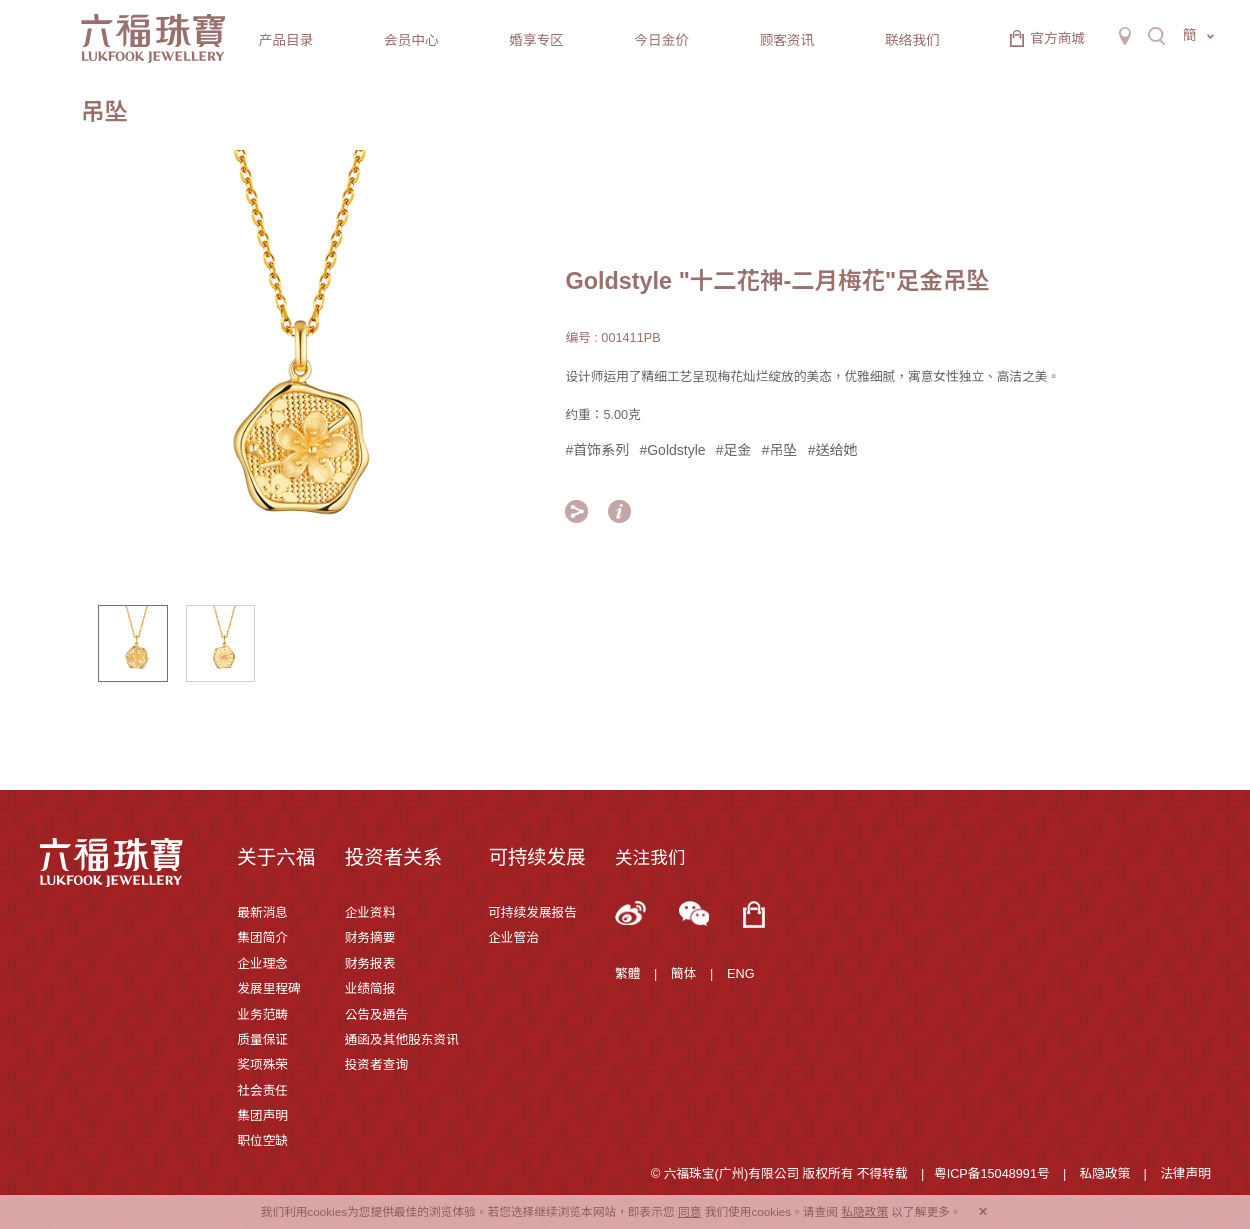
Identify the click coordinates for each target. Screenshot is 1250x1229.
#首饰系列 (597, 450)
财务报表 (370, 964)
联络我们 (912, 40)
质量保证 (262, 1040)
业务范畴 (262, 1015)
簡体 (683, 974)
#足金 (734, 450)
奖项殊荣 (262, 1065)
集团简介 (262, 938)
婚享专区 (536, 40)
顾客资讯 (787, 40)
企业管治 (513, 938)
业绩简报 (370, 989)
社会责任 (262, 1091)
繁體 (627, 974)
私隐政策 (1105, 1174)
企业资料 (370, 913)
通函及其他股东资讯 (402, 1040)
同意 (689, 1211)
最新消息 (262, 913)
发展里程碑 (268, 989)
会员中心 (411, 40)
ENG (741, 974)
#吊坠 (780, 450)
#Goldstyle (672, 450)
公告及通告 (376, 1015)
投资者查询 (376, 1065)
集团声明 (262, 1116)
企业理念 (262, 964)
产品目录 (286, 40)
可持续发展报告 (532, 913)
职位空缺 (262, 1141)
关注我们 (650, 858)
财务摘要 (370, 938)
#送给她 (833, 450)
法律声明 (1185, 1174)
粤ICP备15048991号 (992, 1174)
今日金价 (661, 40)
